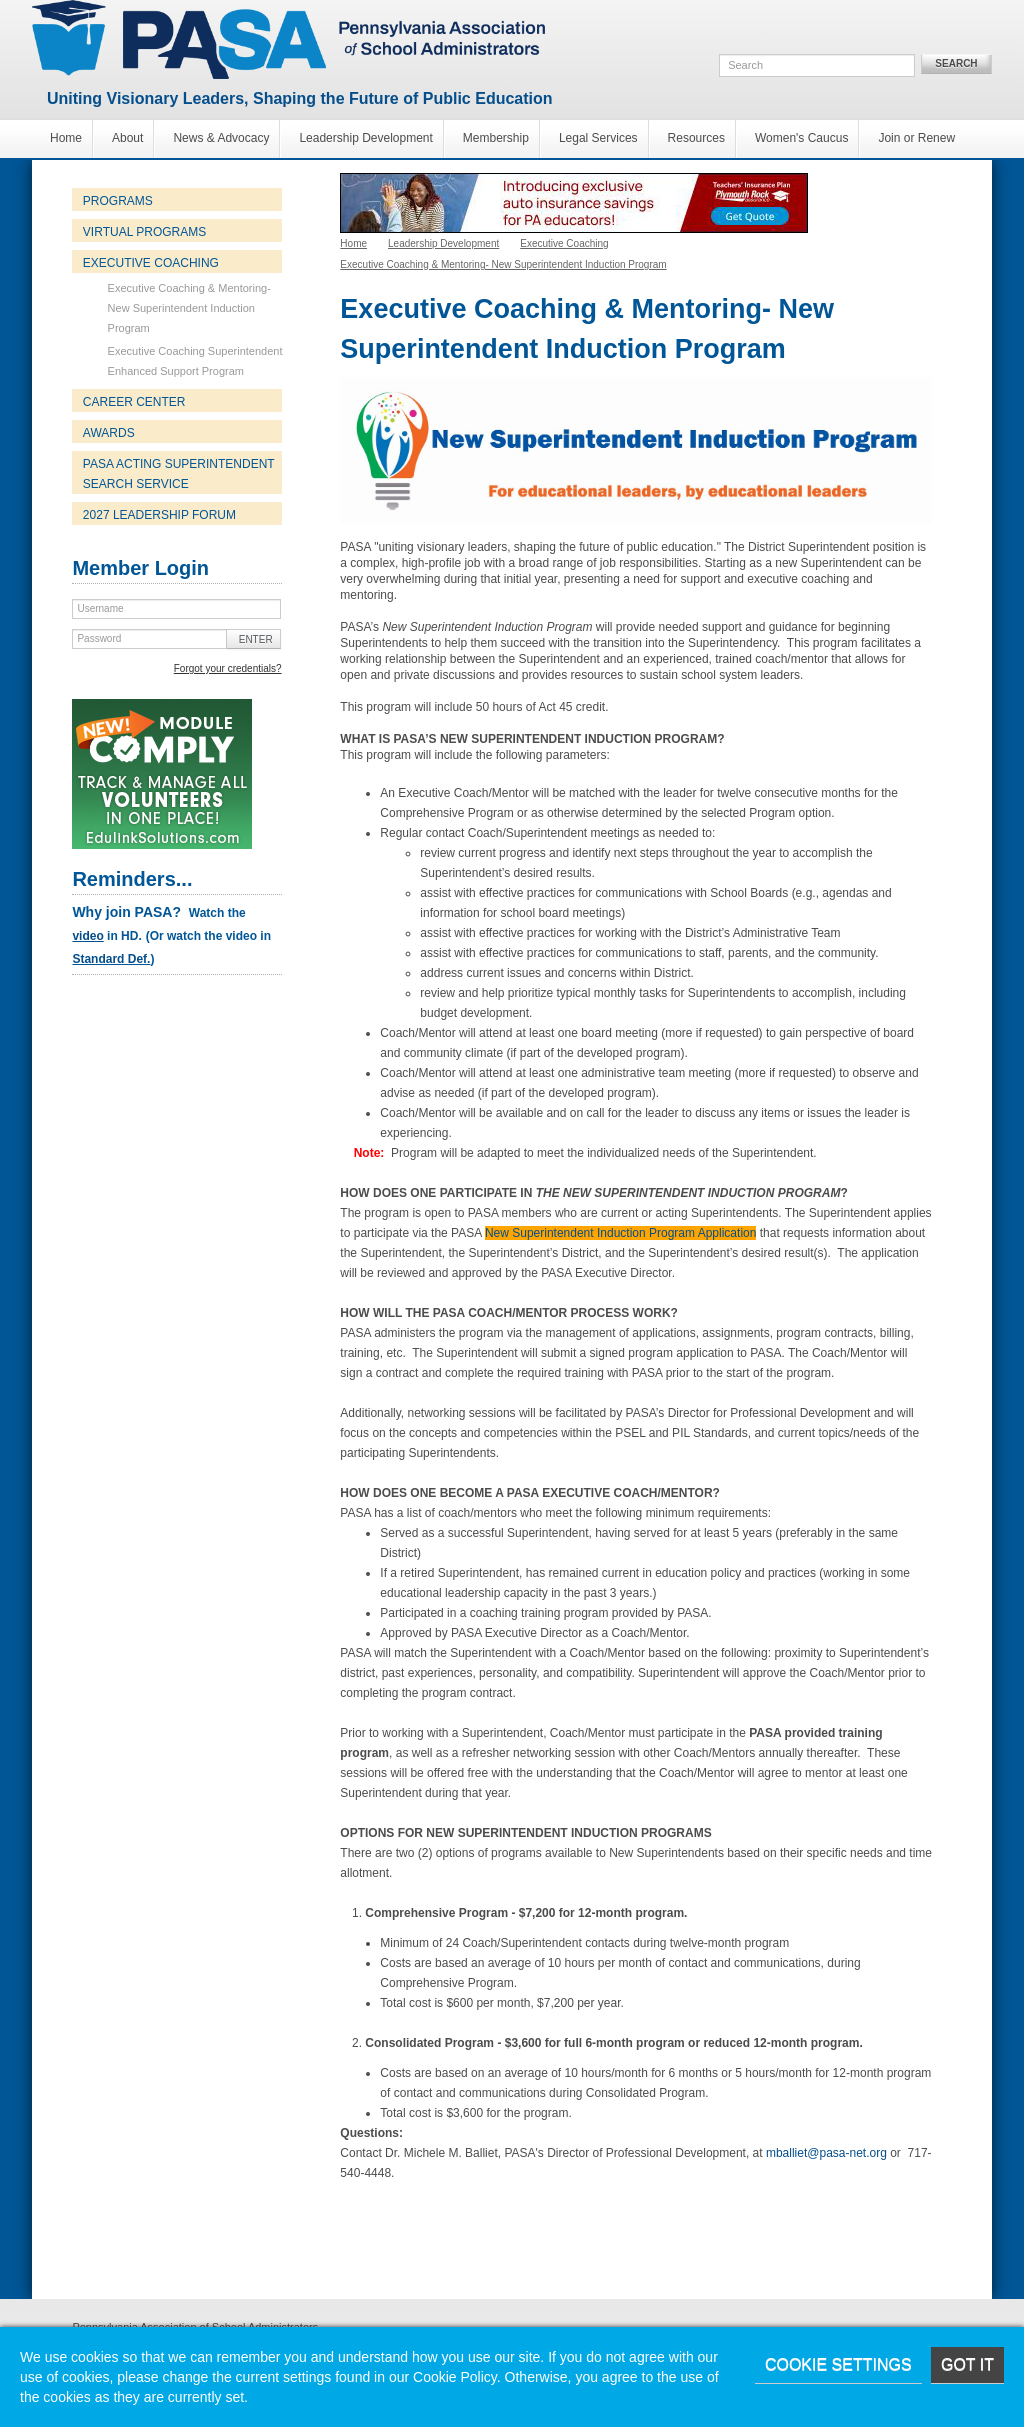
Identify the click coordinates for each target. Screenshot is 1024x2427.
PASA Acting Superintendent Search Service (179, 474)
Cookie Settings (838, 2364)
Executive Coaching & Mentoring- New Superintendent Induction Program (189, 308)
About (127, 138)
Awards (109, 433)
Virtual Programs (144, 232)
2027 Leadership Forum (159, 515)
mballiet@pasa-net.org (826, 2153)
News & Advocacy (221, 138)
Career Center (134, 402)
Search (956, 63)
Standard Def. (111, 959)
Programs (118, 201)
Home (66, 138)
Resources (696, 138)
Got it (967, 2364)
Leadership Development (365, 138)
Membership (496, 138)
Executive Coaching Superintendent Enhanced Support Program (195, 361)
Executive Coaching (151, 263)
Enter (256, 639)
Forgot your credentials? (228, 668)
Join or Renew (916, 138)
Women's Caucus (801, 138)
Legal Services (598, 138)
